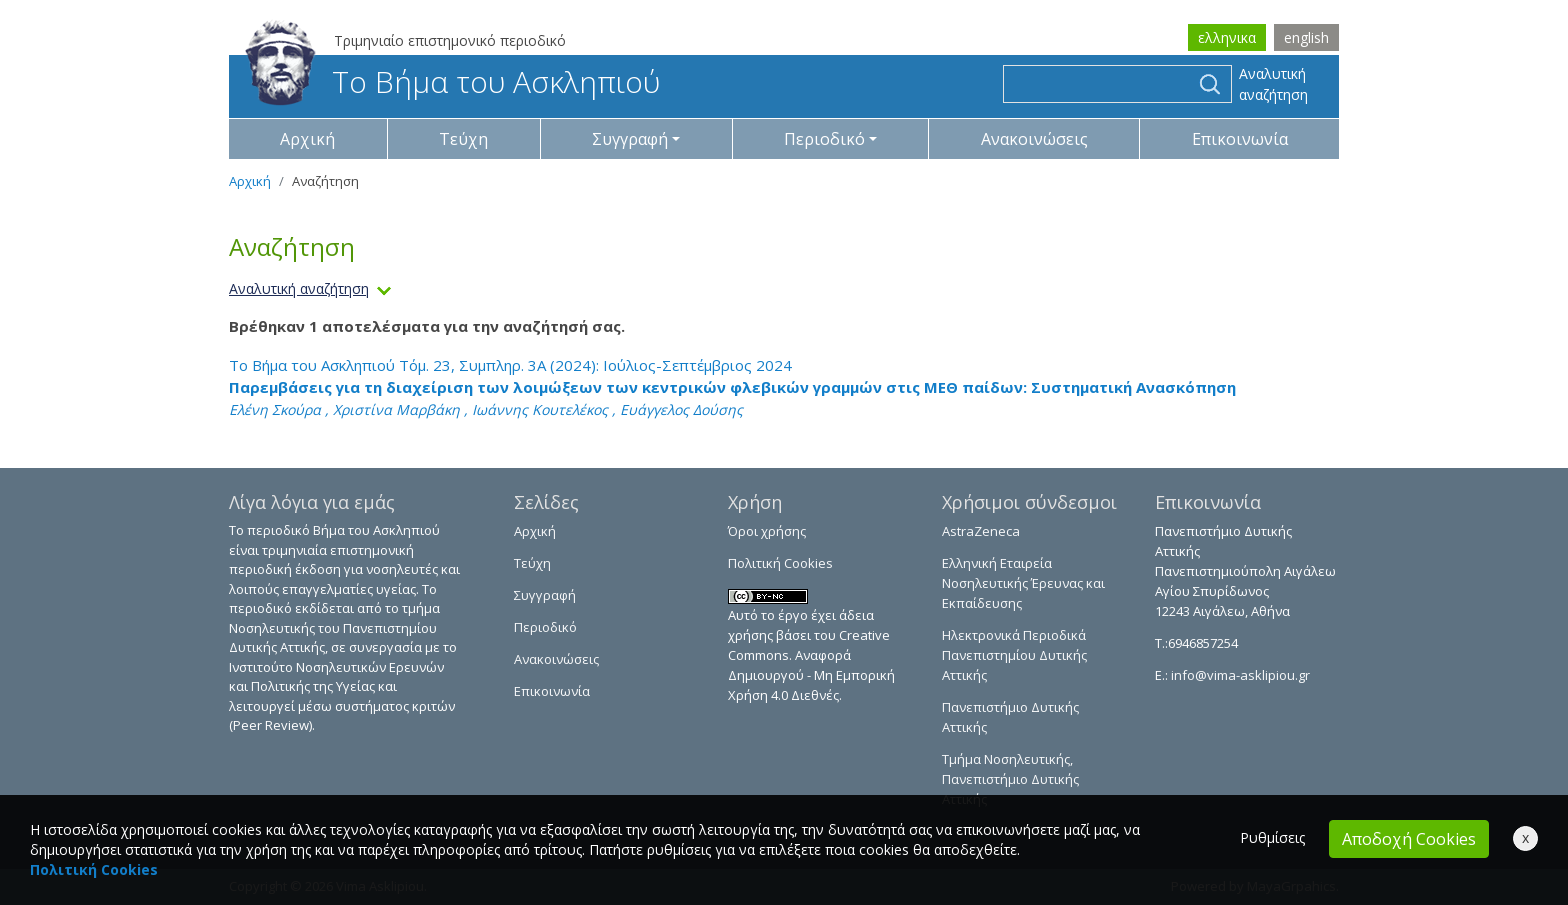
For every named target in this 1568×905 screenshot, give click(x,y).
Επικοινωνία (1240, 139)
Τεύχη (463, 139)
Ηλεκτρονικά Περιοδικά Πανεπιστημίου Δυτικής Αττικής (1014, 655)
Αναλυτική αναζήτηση (1273, 84)
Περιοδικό (545, 627)
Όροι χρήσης (767, 531)
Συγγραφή (545, 595)
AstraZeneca (981, 531)
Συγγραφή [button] (630, 139)
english (1306, 37)
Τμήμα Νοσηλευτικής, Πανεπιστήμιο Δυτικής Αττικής (1010, 779)
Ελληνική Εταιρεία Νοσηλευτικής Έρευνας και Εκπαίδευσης (1023, 583)
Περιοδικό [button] (824, 139)
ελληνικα (1227, 37)
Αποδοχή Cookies (1409, 839)
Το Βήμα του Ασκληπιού (452, 81)
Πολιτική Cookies (780, 563)
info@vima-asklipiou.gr (1239, 675)
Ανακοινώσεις (1034, 139)
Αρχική (307, 139)
